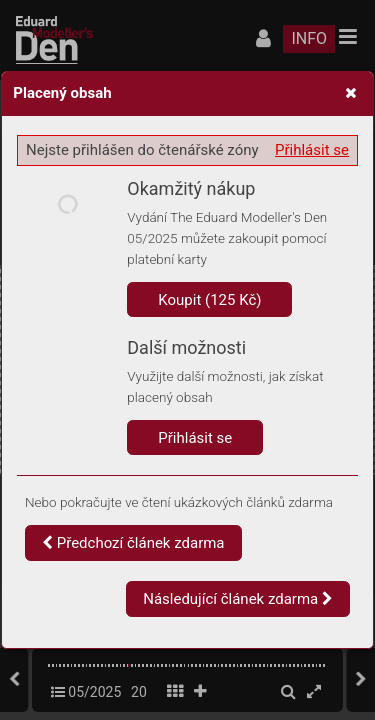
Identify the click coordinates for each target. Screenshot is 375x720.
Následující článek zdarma (238, 599)
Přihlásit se (312, 150)
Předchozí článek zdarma (133, 543)
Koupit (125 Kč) (209, 300)
